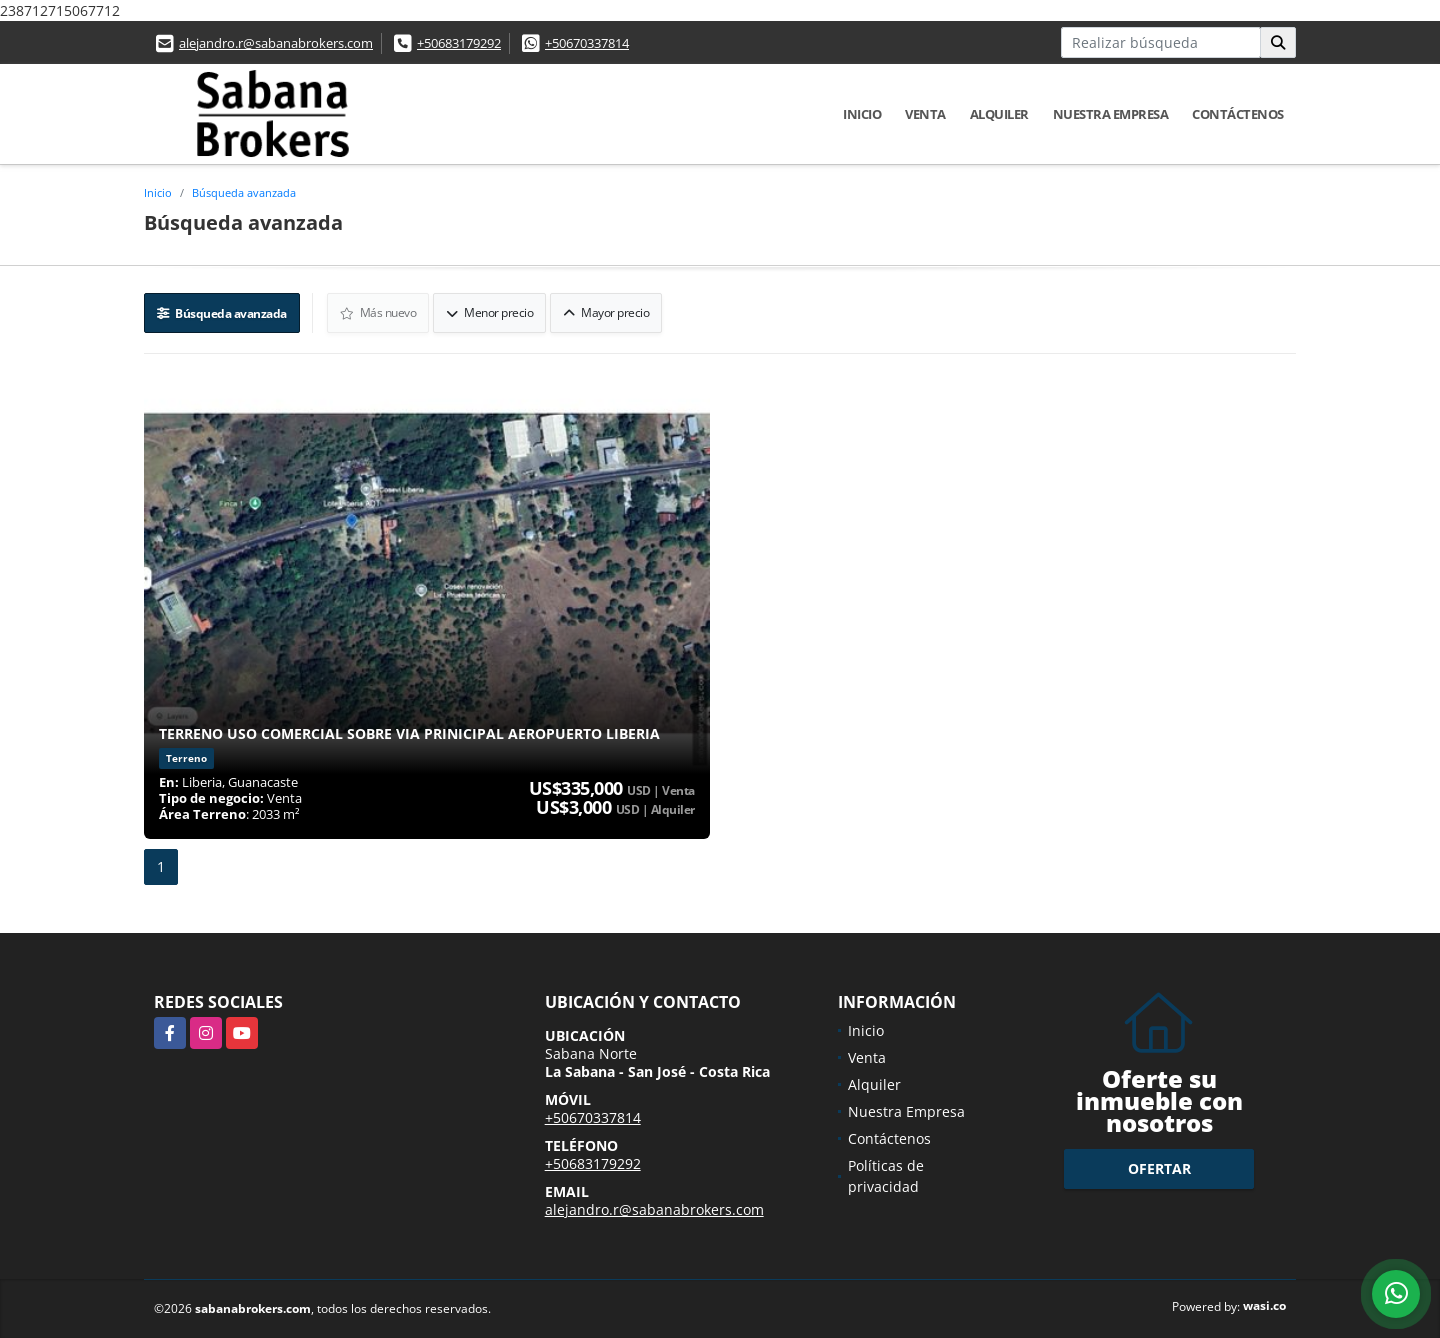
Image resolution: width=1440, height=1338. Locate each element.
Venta (925, 114)
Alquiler (999, 114)
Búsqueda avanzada (244, 192)
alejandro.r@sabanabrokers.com (276, 43)
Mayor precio (606, 312)
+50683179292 (459, 43)
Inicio (862, 114)
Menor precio (489, 312)
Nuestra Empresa (1111, 114)
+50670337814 (587, 43)
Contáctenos (1238, 114)
